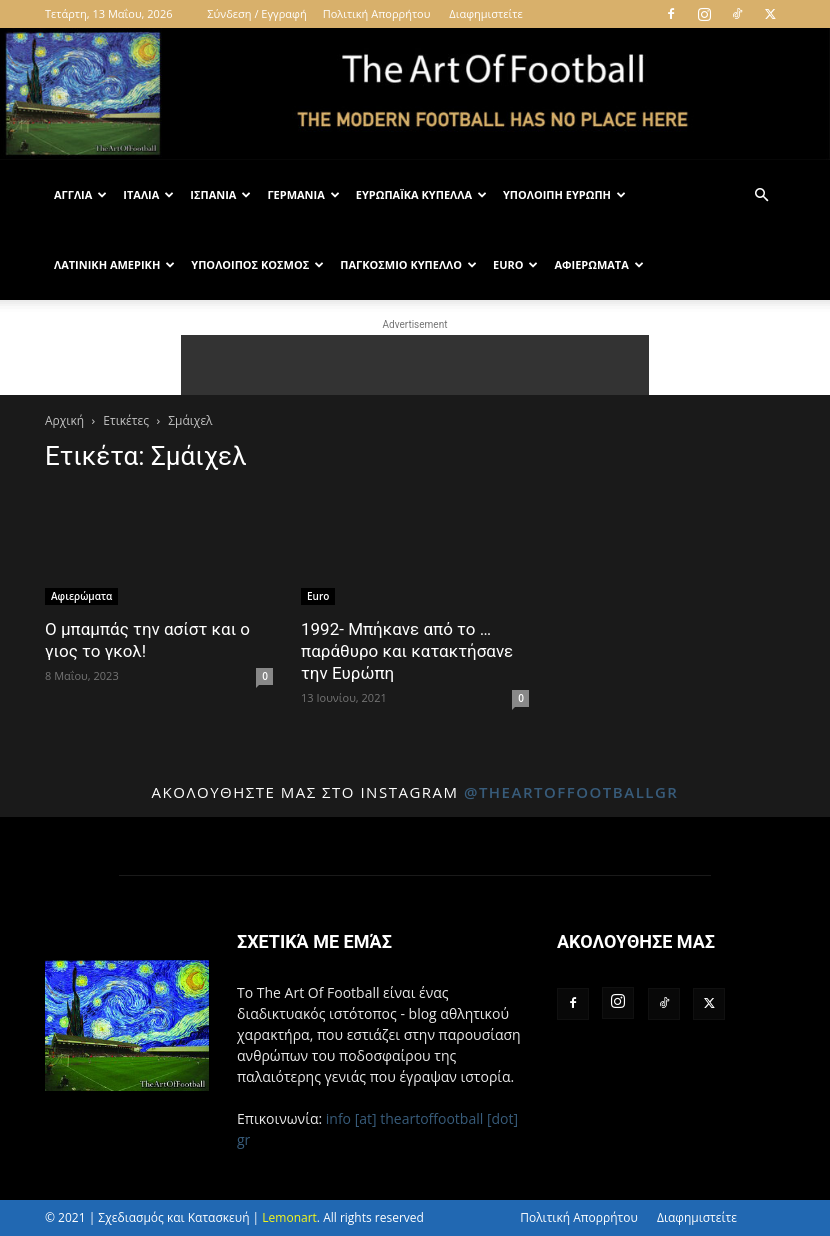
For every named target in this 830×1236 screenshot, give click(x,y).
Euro (516, 264)
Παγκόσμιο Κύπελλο (408, 264)
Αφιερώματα (598, 264)
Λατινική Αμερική (114, 264)
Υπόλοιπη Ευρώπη (564, 194)
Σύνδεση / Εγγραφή (256, 13)
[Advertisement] (415, 365)
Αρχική (64, 420)
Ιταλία (148, 194)
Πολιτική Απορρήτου (377, 13)
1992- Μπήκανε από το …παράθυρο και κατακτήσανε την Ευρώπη (407, 651)
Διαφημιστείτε (485, 13)
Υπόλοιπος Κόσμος (257, 264)
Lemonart (289, 1217)
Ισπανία (220, 194)
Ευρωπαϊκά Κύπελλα (421, 194)
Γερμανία (303, 194)
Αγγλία (80, 194)
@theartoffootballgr (571, 792)
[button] (761, 195)
